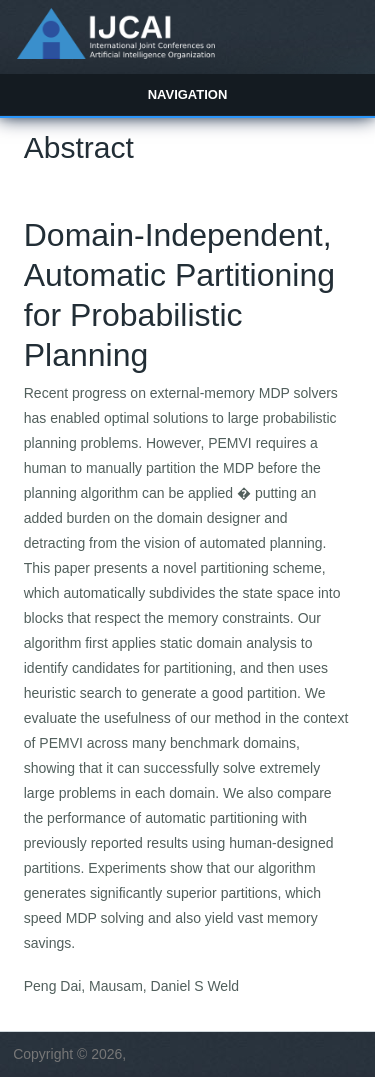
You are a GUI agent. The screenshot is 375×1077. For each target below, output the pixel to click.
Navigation (188, 94)
